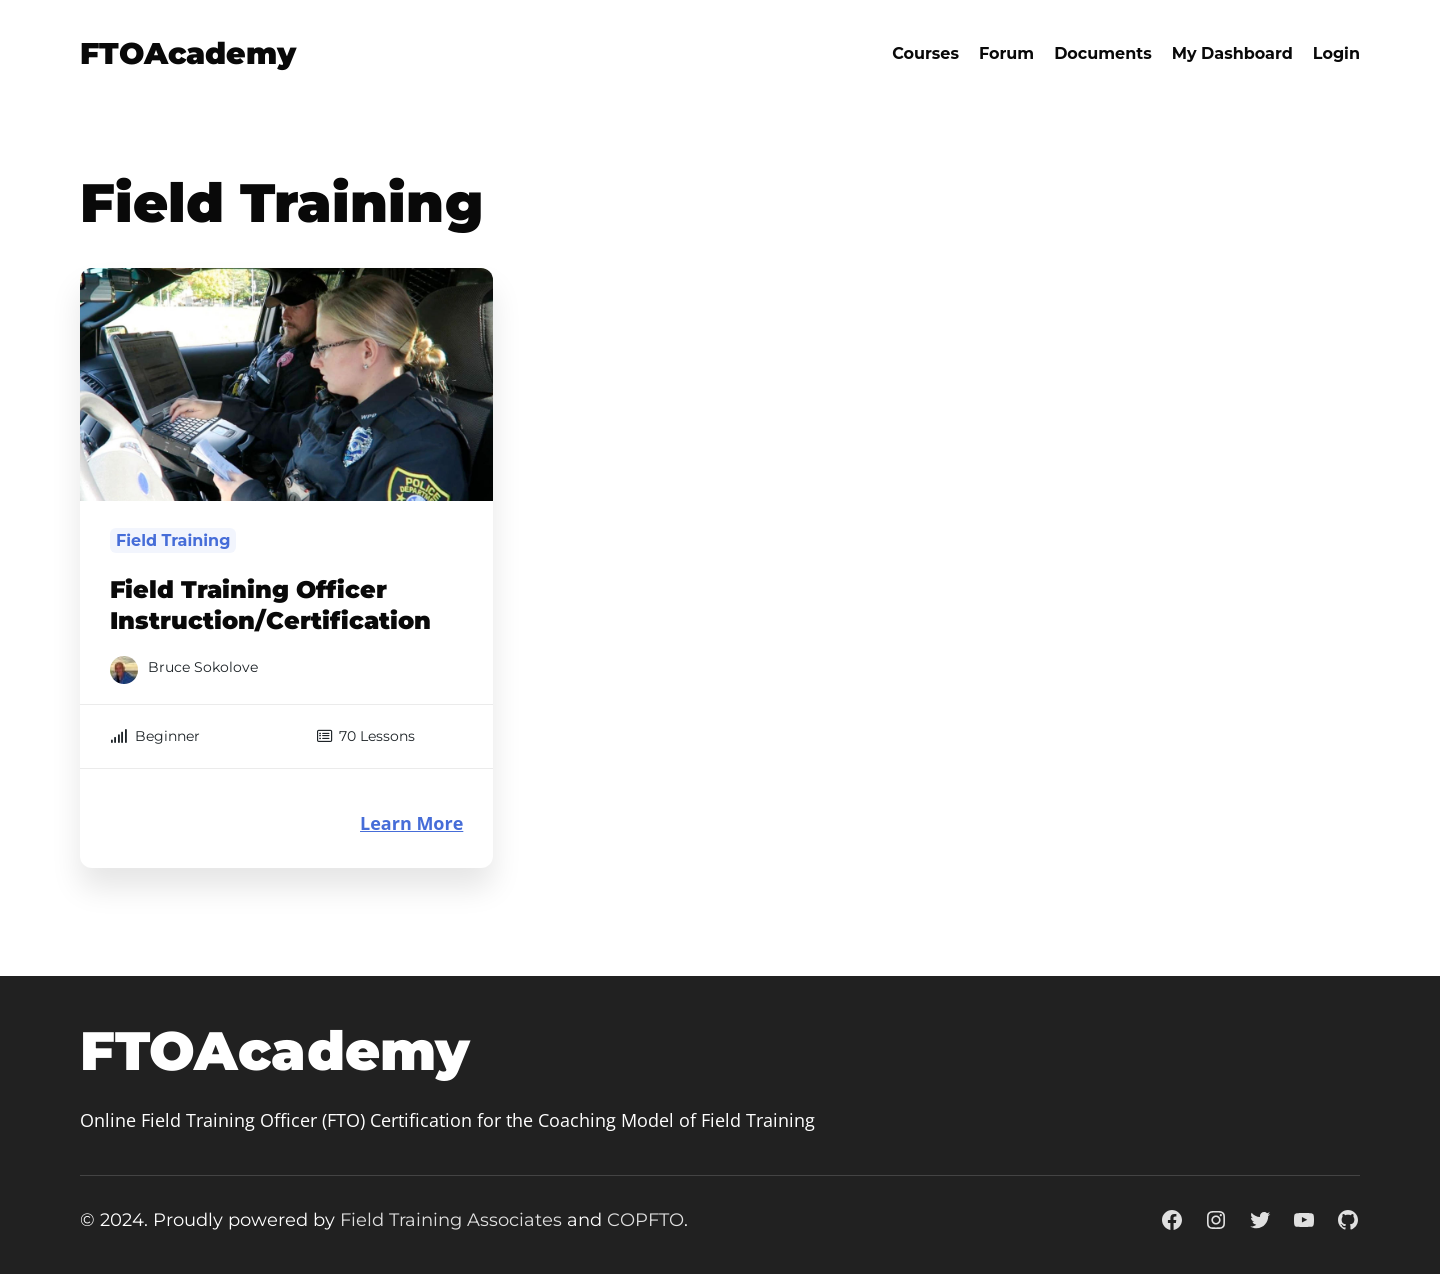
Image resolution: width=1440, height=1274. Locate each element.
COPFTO (645, 1220)
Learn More (411, 823)
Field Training (173, 540)
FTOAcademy (188, 53)
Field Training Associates (451, 1220)
